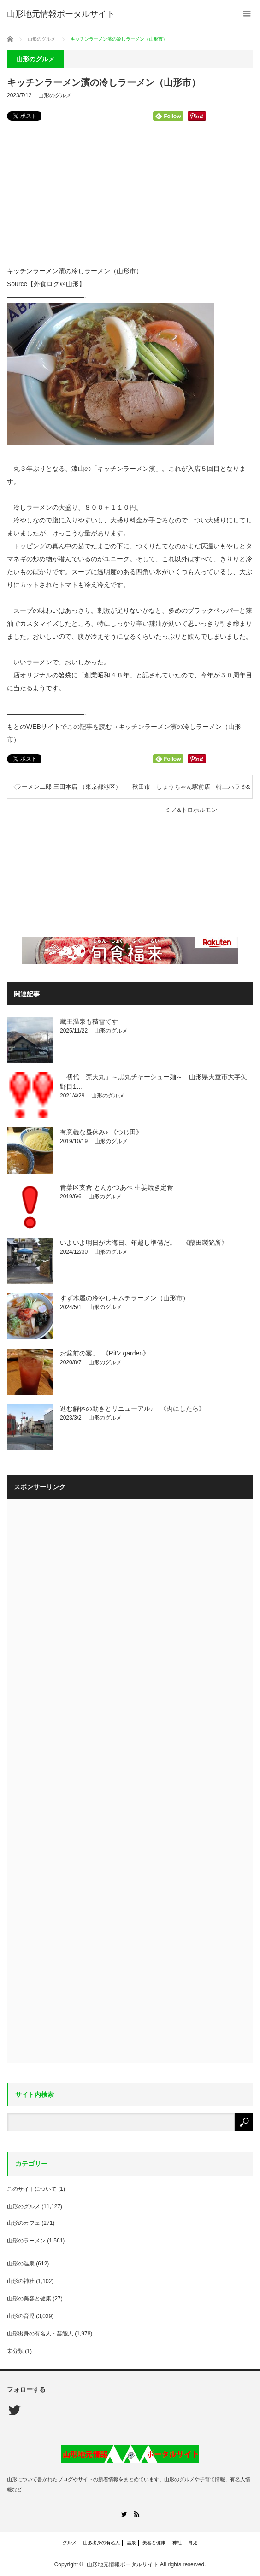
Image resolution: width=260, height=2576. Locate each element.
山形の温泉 (21, 2263)
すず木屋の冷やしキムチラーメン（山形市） (124, 1298)
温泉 (131, 2542)
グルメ (70, 2542)
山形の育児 (21, 2316)
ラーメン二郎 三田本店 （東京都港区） (68, 786)
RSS (136, 2514)
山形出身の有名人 (101, 2542)
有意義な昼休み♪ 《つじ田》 (101, 1132)
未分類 (15, 2351)
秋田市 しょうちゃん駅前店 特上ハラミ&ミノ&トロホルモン (191, 790)
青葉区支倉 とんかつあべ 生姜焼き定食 (116, 1187)
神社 (177, 2542)
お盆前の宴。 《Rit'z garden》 (104, 1353)
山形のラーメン (26, 2240)
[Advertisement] (129, 189)
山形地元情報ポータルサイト (61, 14)
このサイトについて (32, 2189)
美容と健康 (153, 2542)
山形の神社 (21, 2281)
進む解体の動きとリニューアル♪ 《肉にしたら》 (132, 1408)
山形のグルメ (54, 95)
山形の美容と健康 (29, 2298)
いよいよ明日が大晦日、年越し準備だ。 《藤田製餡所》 (144, 1242)
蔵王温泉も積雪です (89, 1021)
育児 (192, 2542)
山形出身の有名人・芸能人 (40, 2333)
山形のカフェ (23, 2223)
